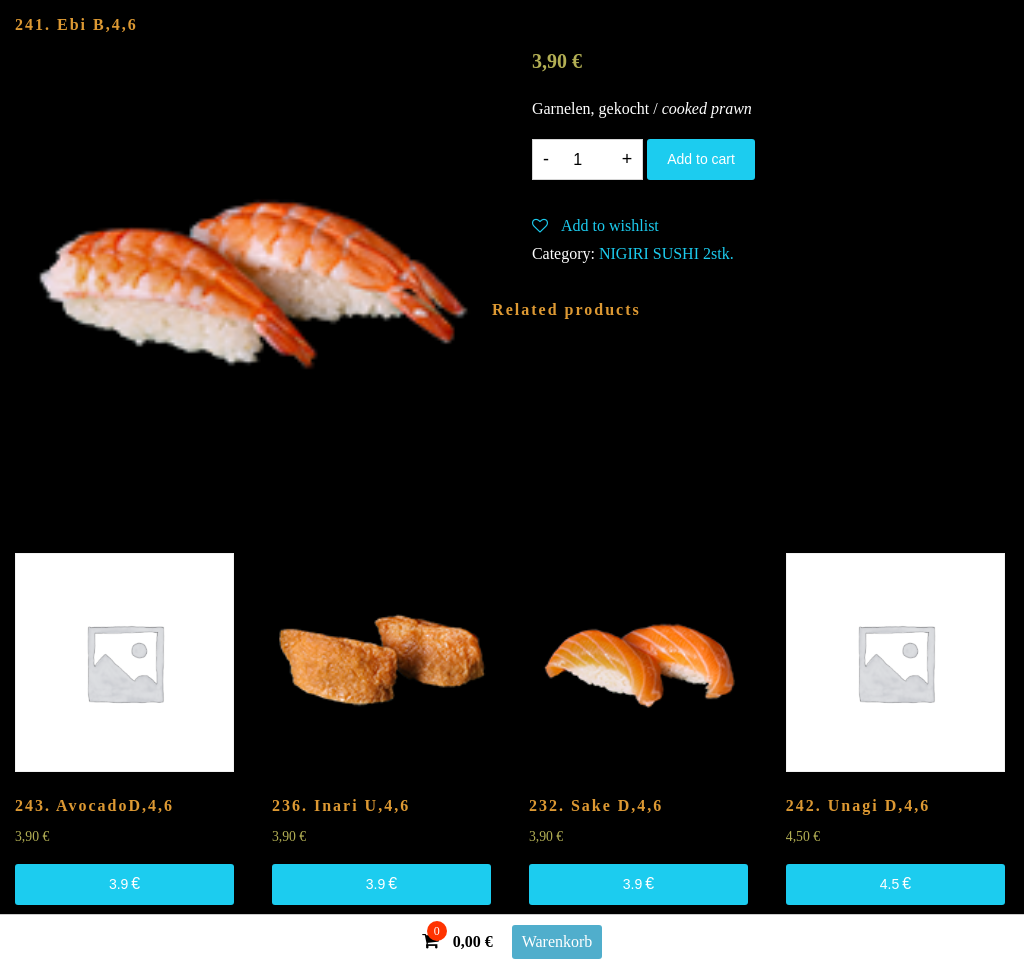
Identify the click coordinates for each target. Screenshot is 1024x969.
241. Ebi (76, 24)
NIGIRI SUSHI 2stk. (666, 253)
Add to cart (701, 159)
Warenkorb (557, 941)
